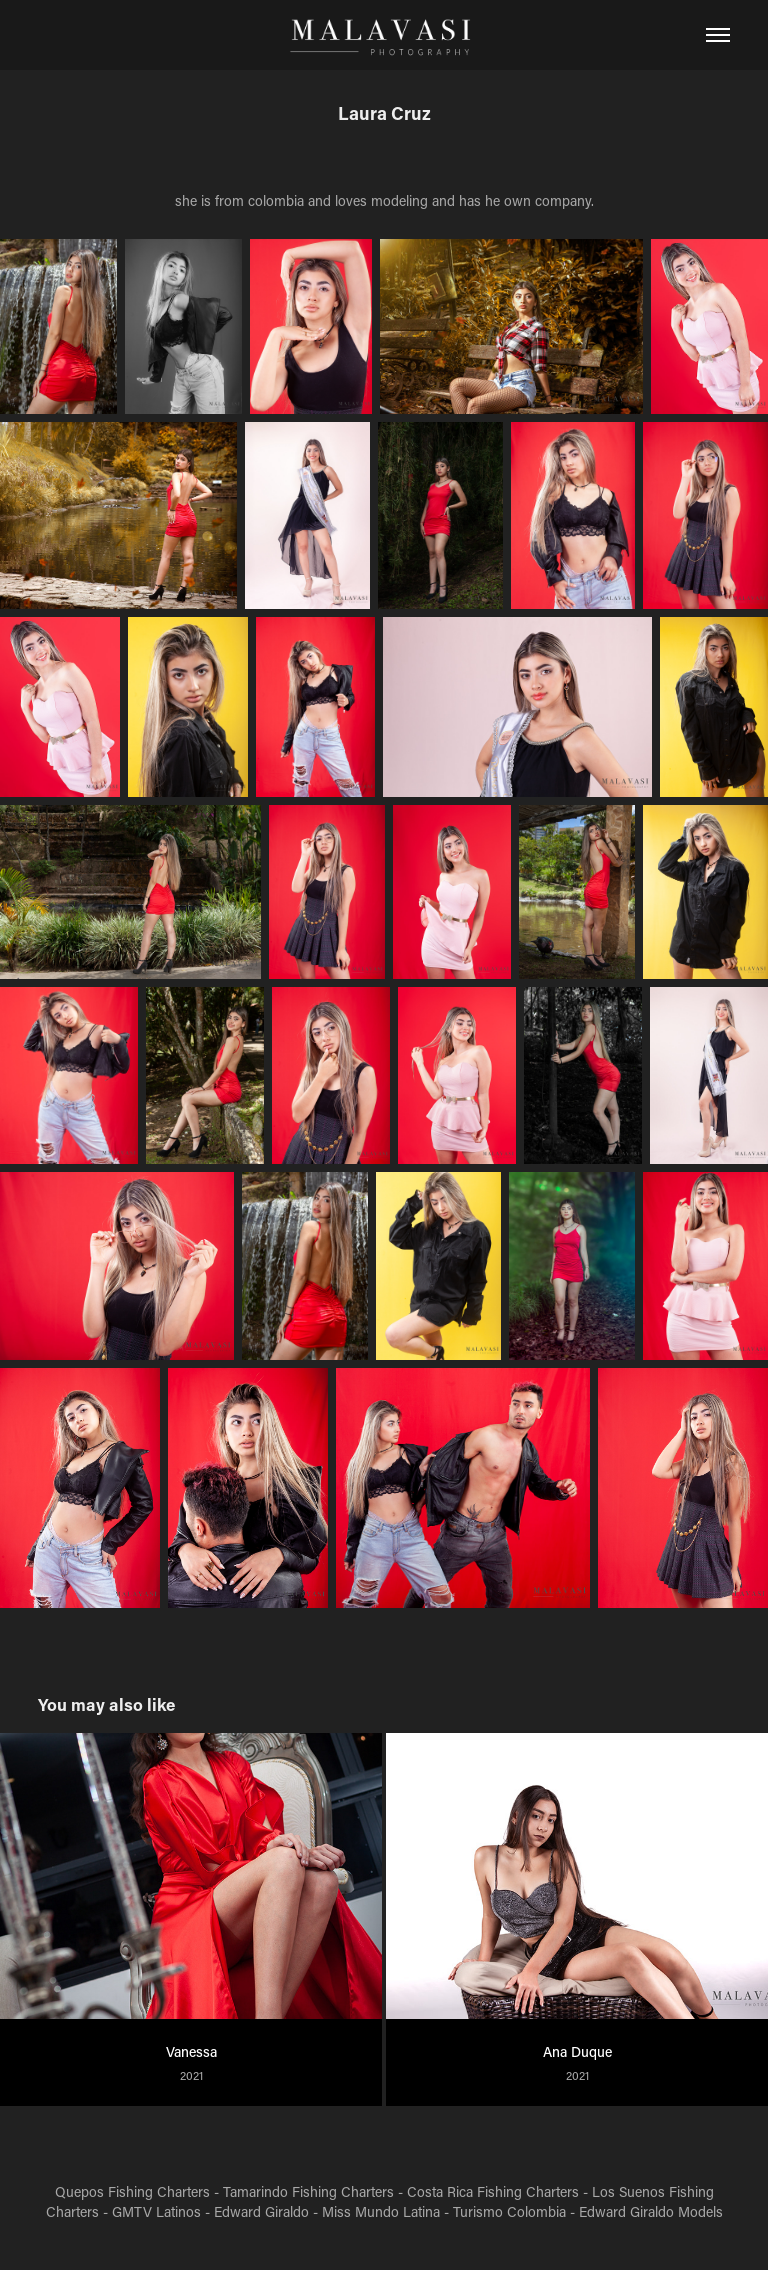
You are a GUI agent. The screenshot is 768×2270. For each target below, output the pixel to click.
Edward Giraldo (261, 2211)
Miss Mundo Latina (381, 2211)
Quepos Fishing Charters (132, 2191)
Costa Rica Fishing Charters (493, 2191)
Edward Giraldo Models (651, 2211)
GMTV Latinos (156, 2211)
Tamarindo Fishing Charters (308, 2191)
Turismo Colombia (509, 2211)
